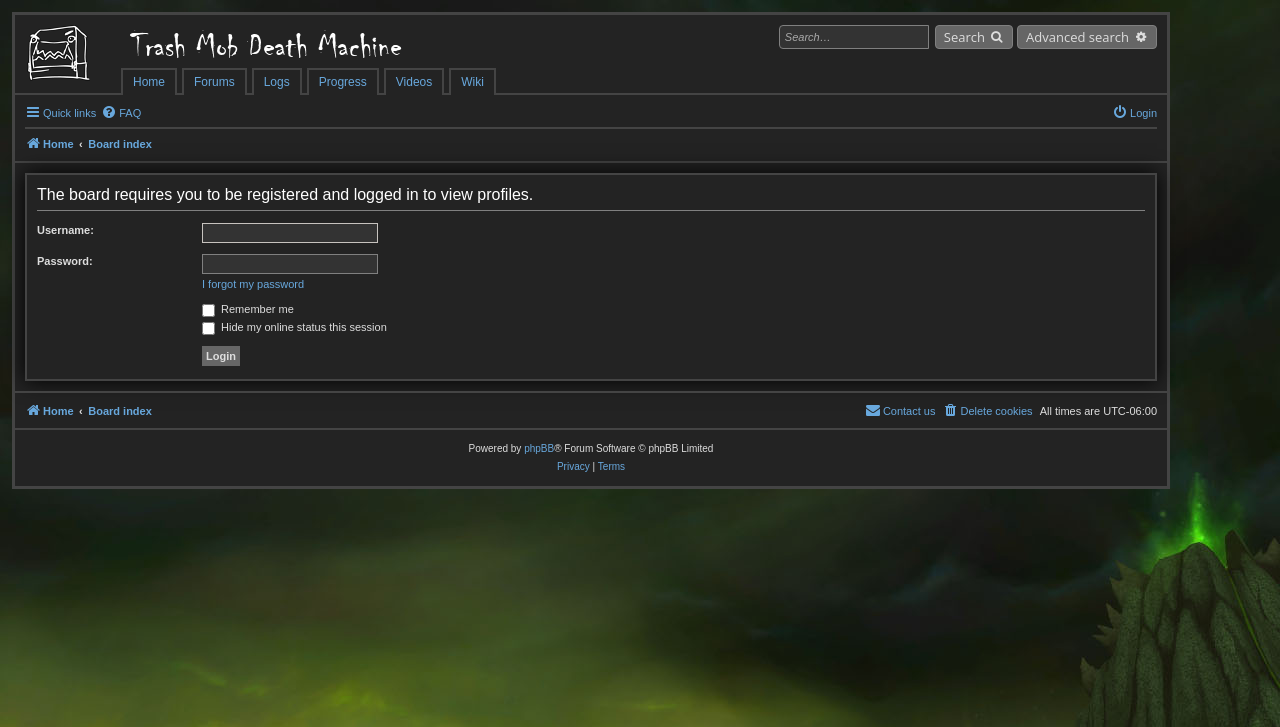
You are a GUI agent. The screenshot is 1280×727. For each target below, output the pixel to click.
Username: (65, 230)
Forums (214, 82)
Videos (414, 82)
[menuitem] (121, 113)
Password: (65, 261)
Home (149, 82)
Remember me (248, 309)
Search (964, 37)
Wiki (472, 82)
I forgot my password (253, 284)
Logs (277, 82)
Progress (343, 82)
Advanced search (1077, 37)
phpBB (539, 448)
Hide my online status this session (294, 327)
